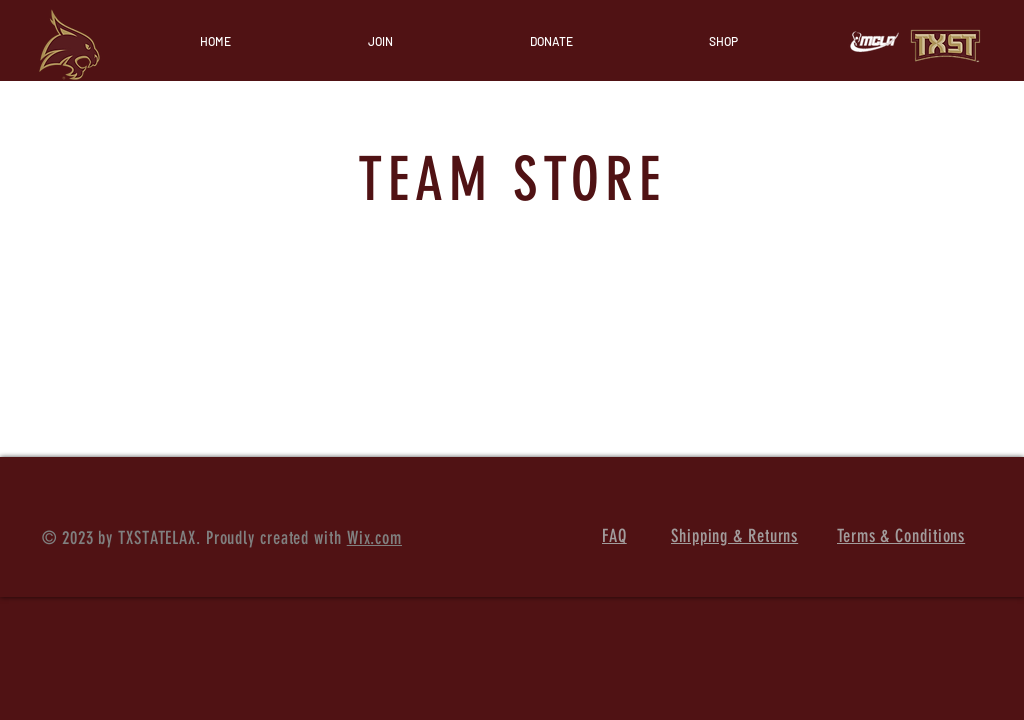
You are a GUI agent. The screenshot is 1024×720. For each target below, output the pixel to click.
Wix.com (374, 538)
